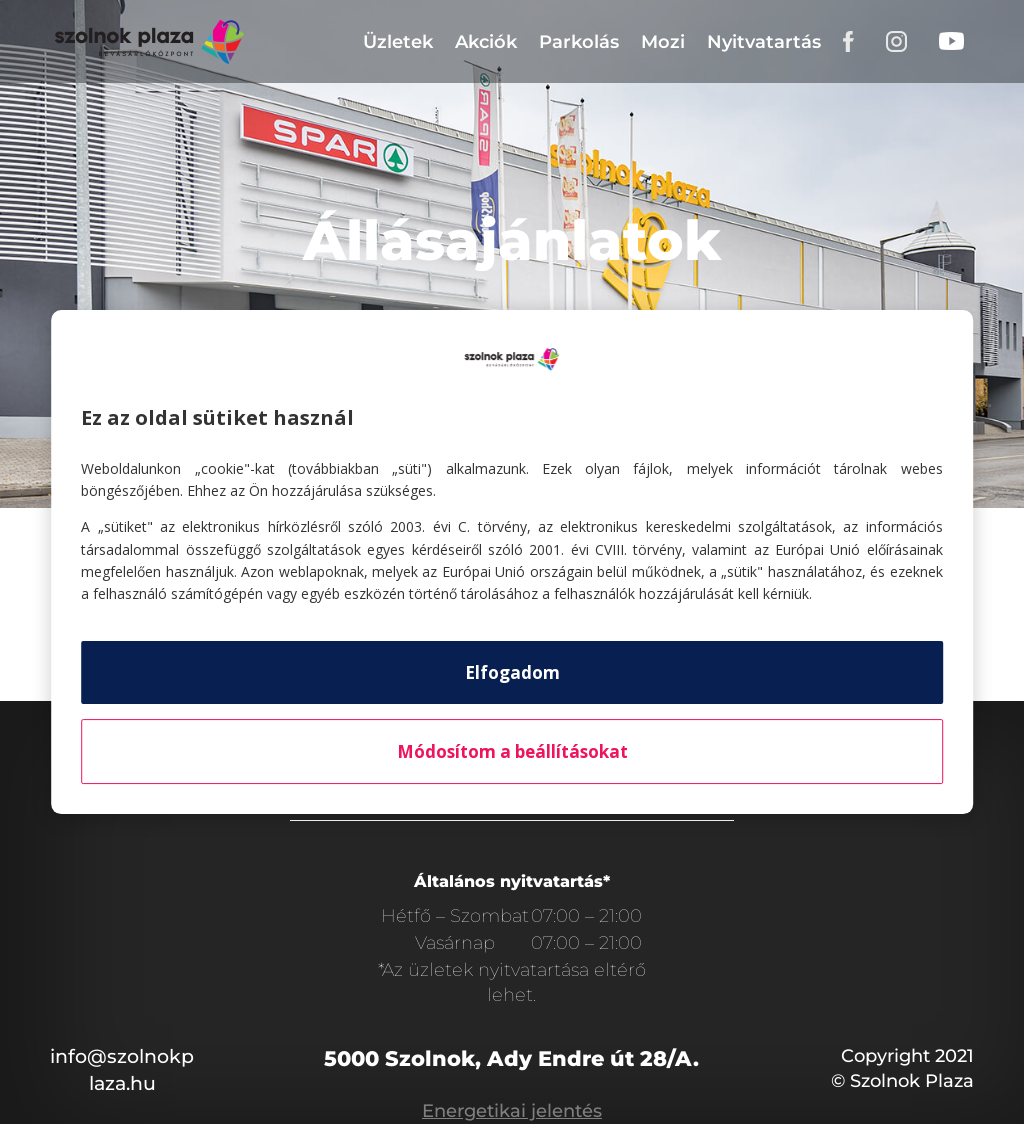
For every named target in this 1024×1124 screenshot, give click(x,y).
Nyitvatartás (764, 42)
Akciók (486, 42)
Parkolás (579, 42)
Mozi (663, 42)
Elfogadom (512, 672)
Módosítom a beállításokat (512, 751)
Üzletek (398, 42)
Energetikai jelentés (512, 1111)
